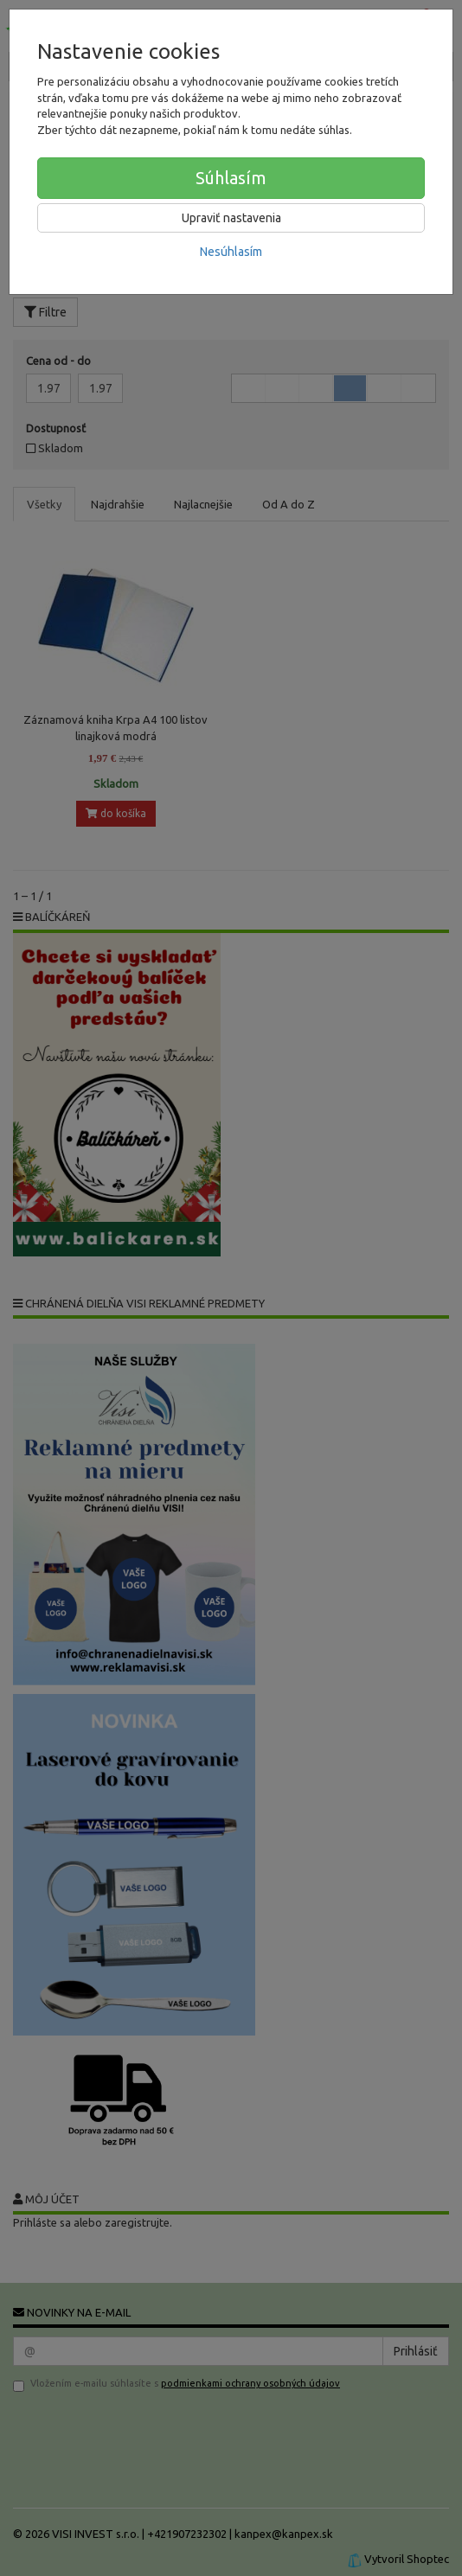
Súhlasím (231, 178)
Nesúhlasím (231, 252)
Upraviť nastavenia (231, 218)
